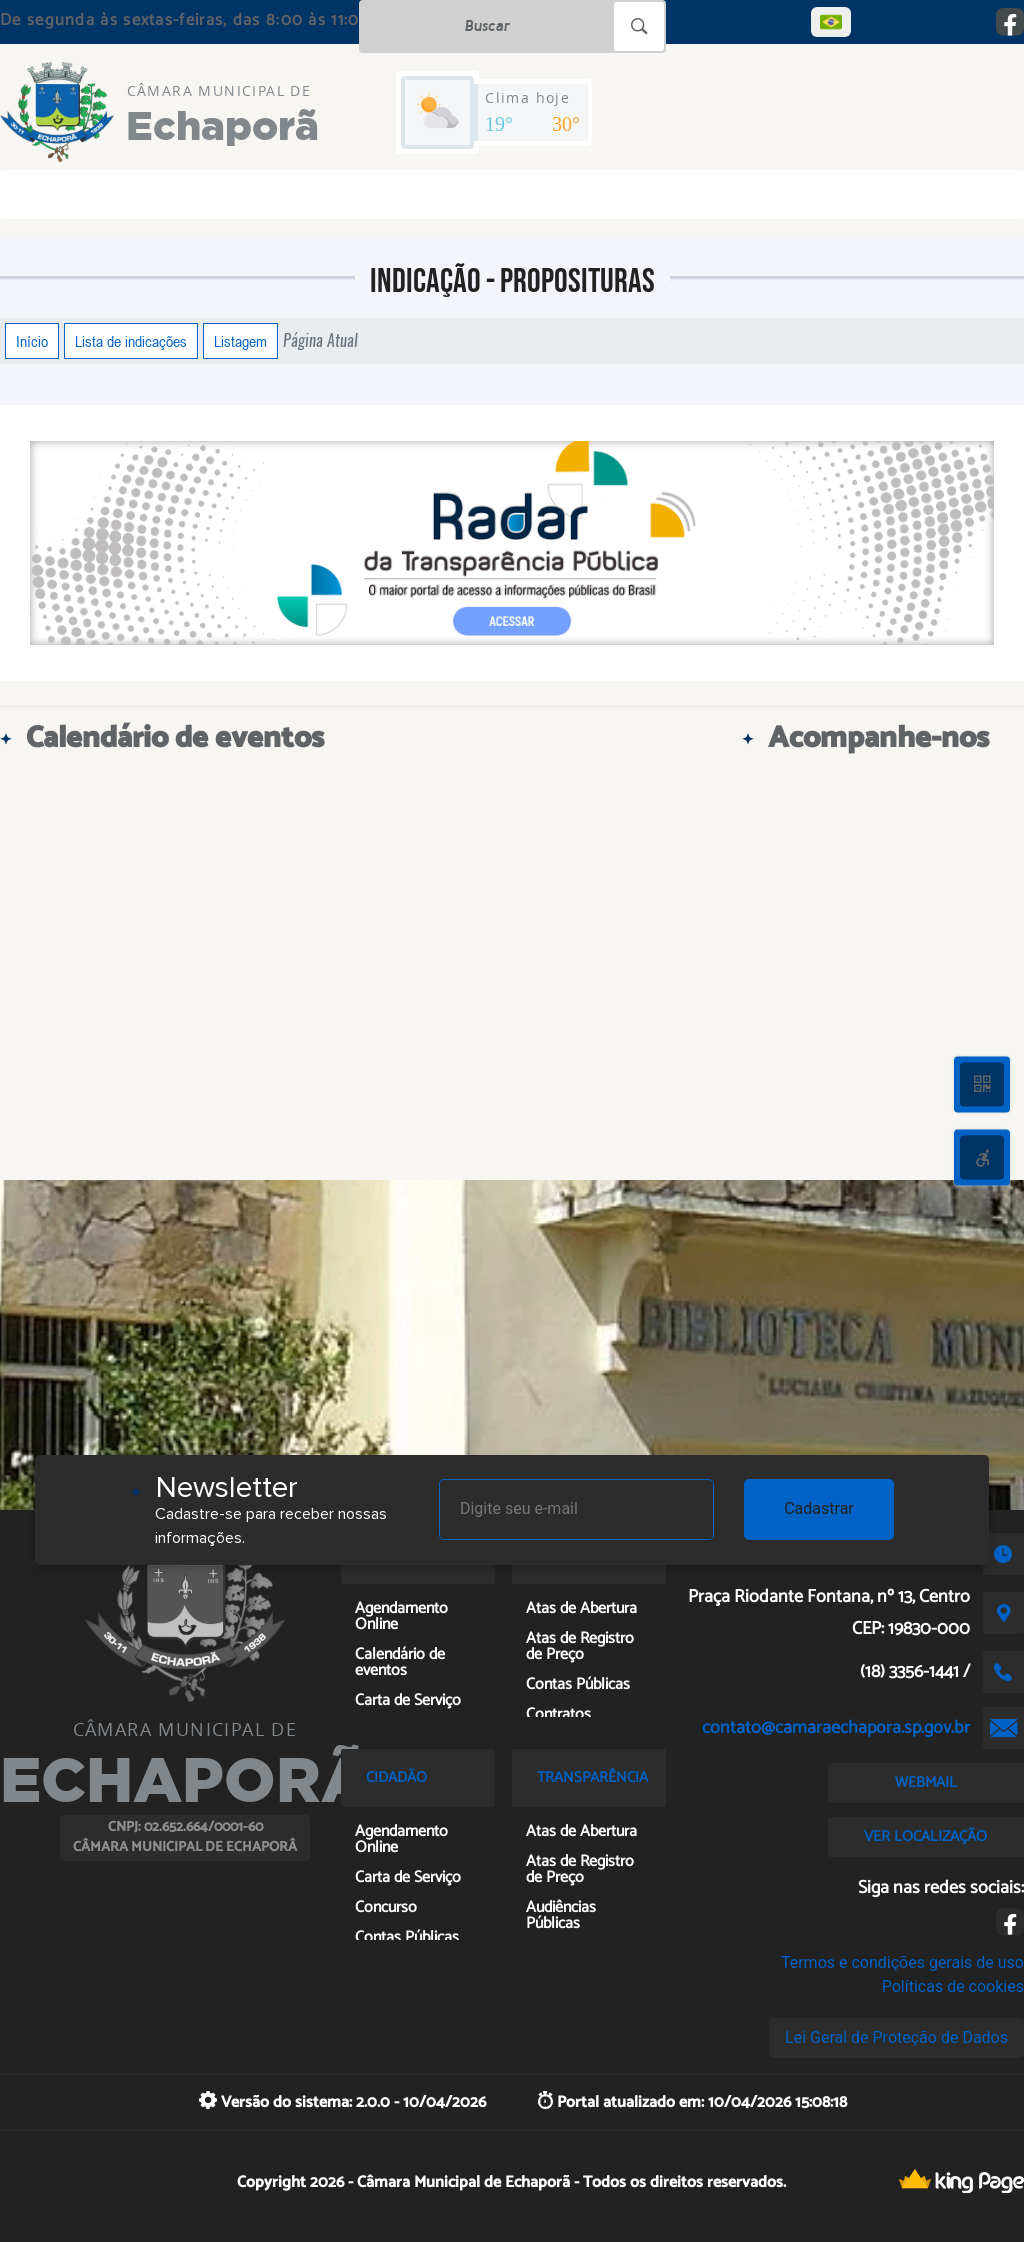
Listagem (240, 341)
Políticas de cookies (953, 1986)
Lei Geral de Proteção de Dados (896, 2037)
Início (32, 341)
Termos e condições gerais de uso (902, 1962)
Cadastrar (819, 1508)
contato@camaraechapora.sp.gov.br (836, 1728)
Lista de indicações (131, 341)
